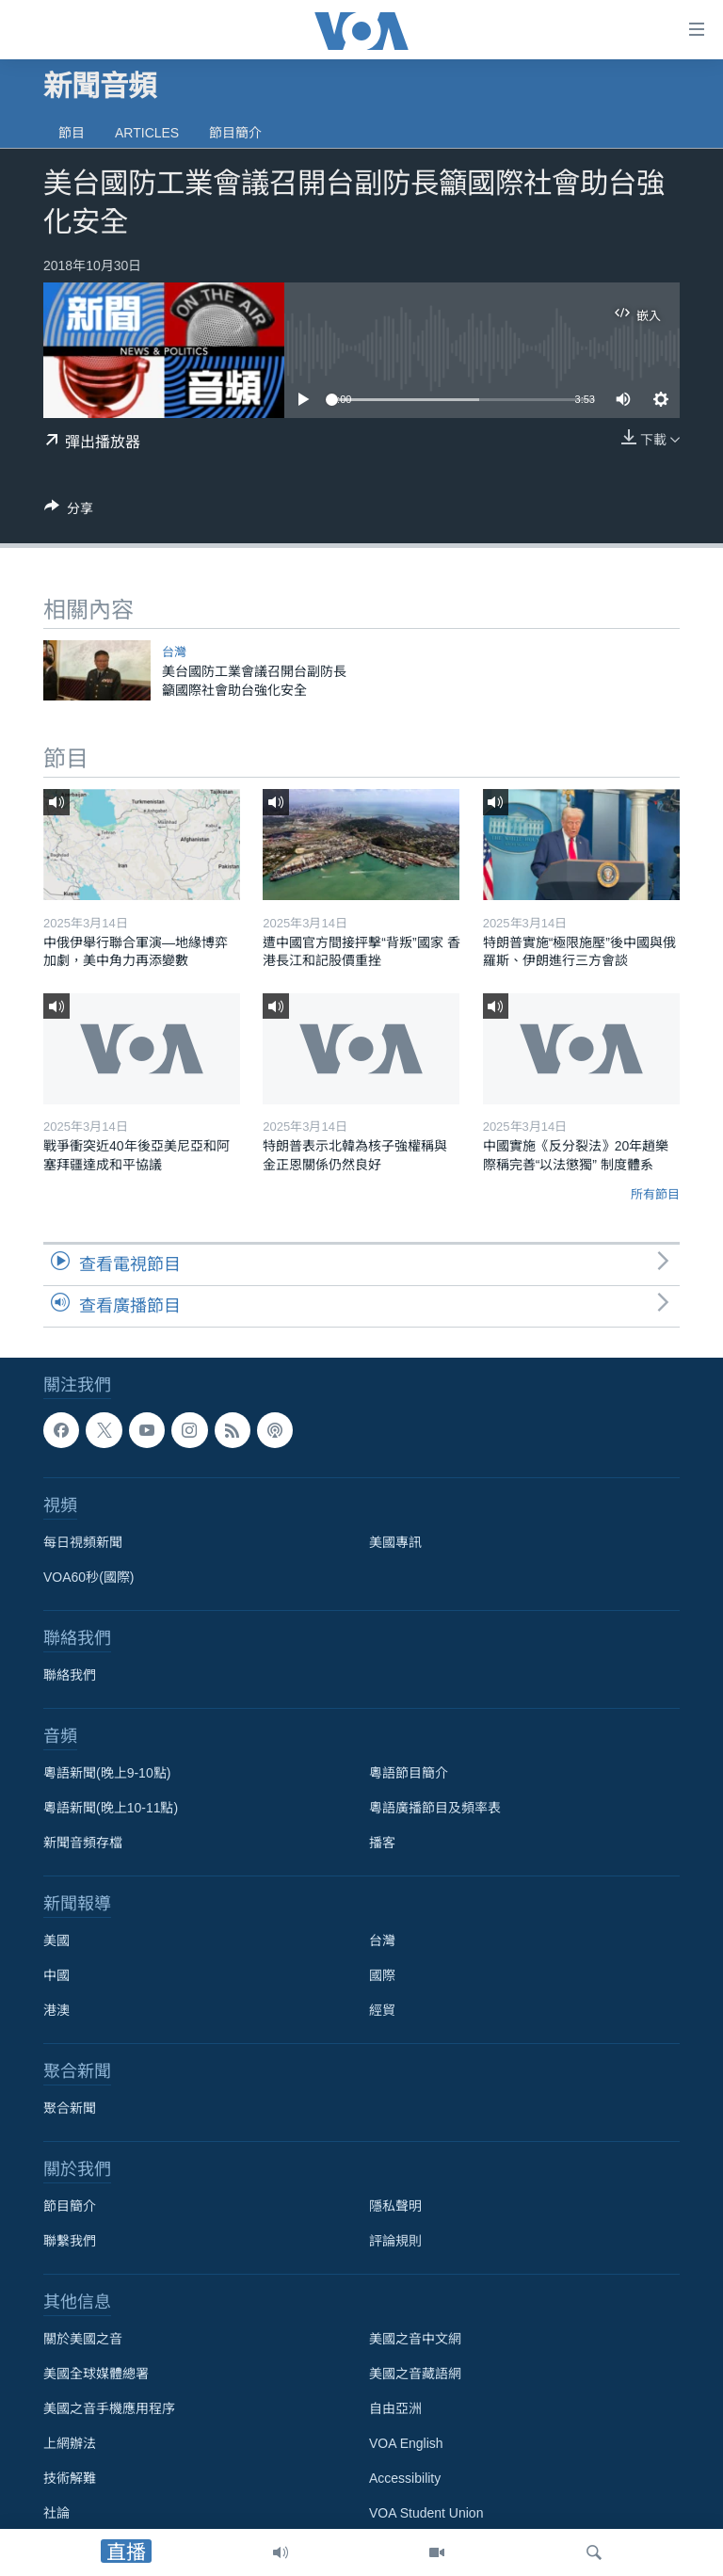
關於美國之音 (82, 2338)
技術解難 (69, 2478)
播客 (382, 1842)
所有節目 (655, 1194)
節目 (71, 132)
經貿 (382, 2010)
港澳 (56, 2010)
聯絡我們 (69, 1674)
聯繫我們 (69, 2240)
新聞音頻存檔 (82, 1842)
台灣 (174, 652)
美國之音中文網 (415, 2338)
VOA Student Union (426, 2512)
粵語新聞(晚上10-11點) (110, 1807)
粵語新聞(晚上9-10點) (106, 1772)
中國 (56, 1975)
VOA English (406, 2443)
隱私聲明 (395, 2206)
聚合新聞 (69, 2108)
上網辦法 (69, 2443)
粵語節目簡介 (408, 1772)
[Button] (68, 511)
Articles (147, 132)
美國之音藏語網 (415, 2373)
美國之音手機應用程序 (109, 2408)
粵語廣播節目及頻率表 (435, 1807)
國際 (382, 1975)
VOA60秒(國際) (88, 1577)
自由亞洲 (395, 2408)
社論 (56, 2512)
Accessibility (405, 2478)
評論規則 (395, 2240)
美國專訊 (395, 1542)
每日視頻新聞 (82, 1542)
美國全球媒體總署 (96, 2373)
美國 (56, 1940)
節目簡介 (235, 132)
